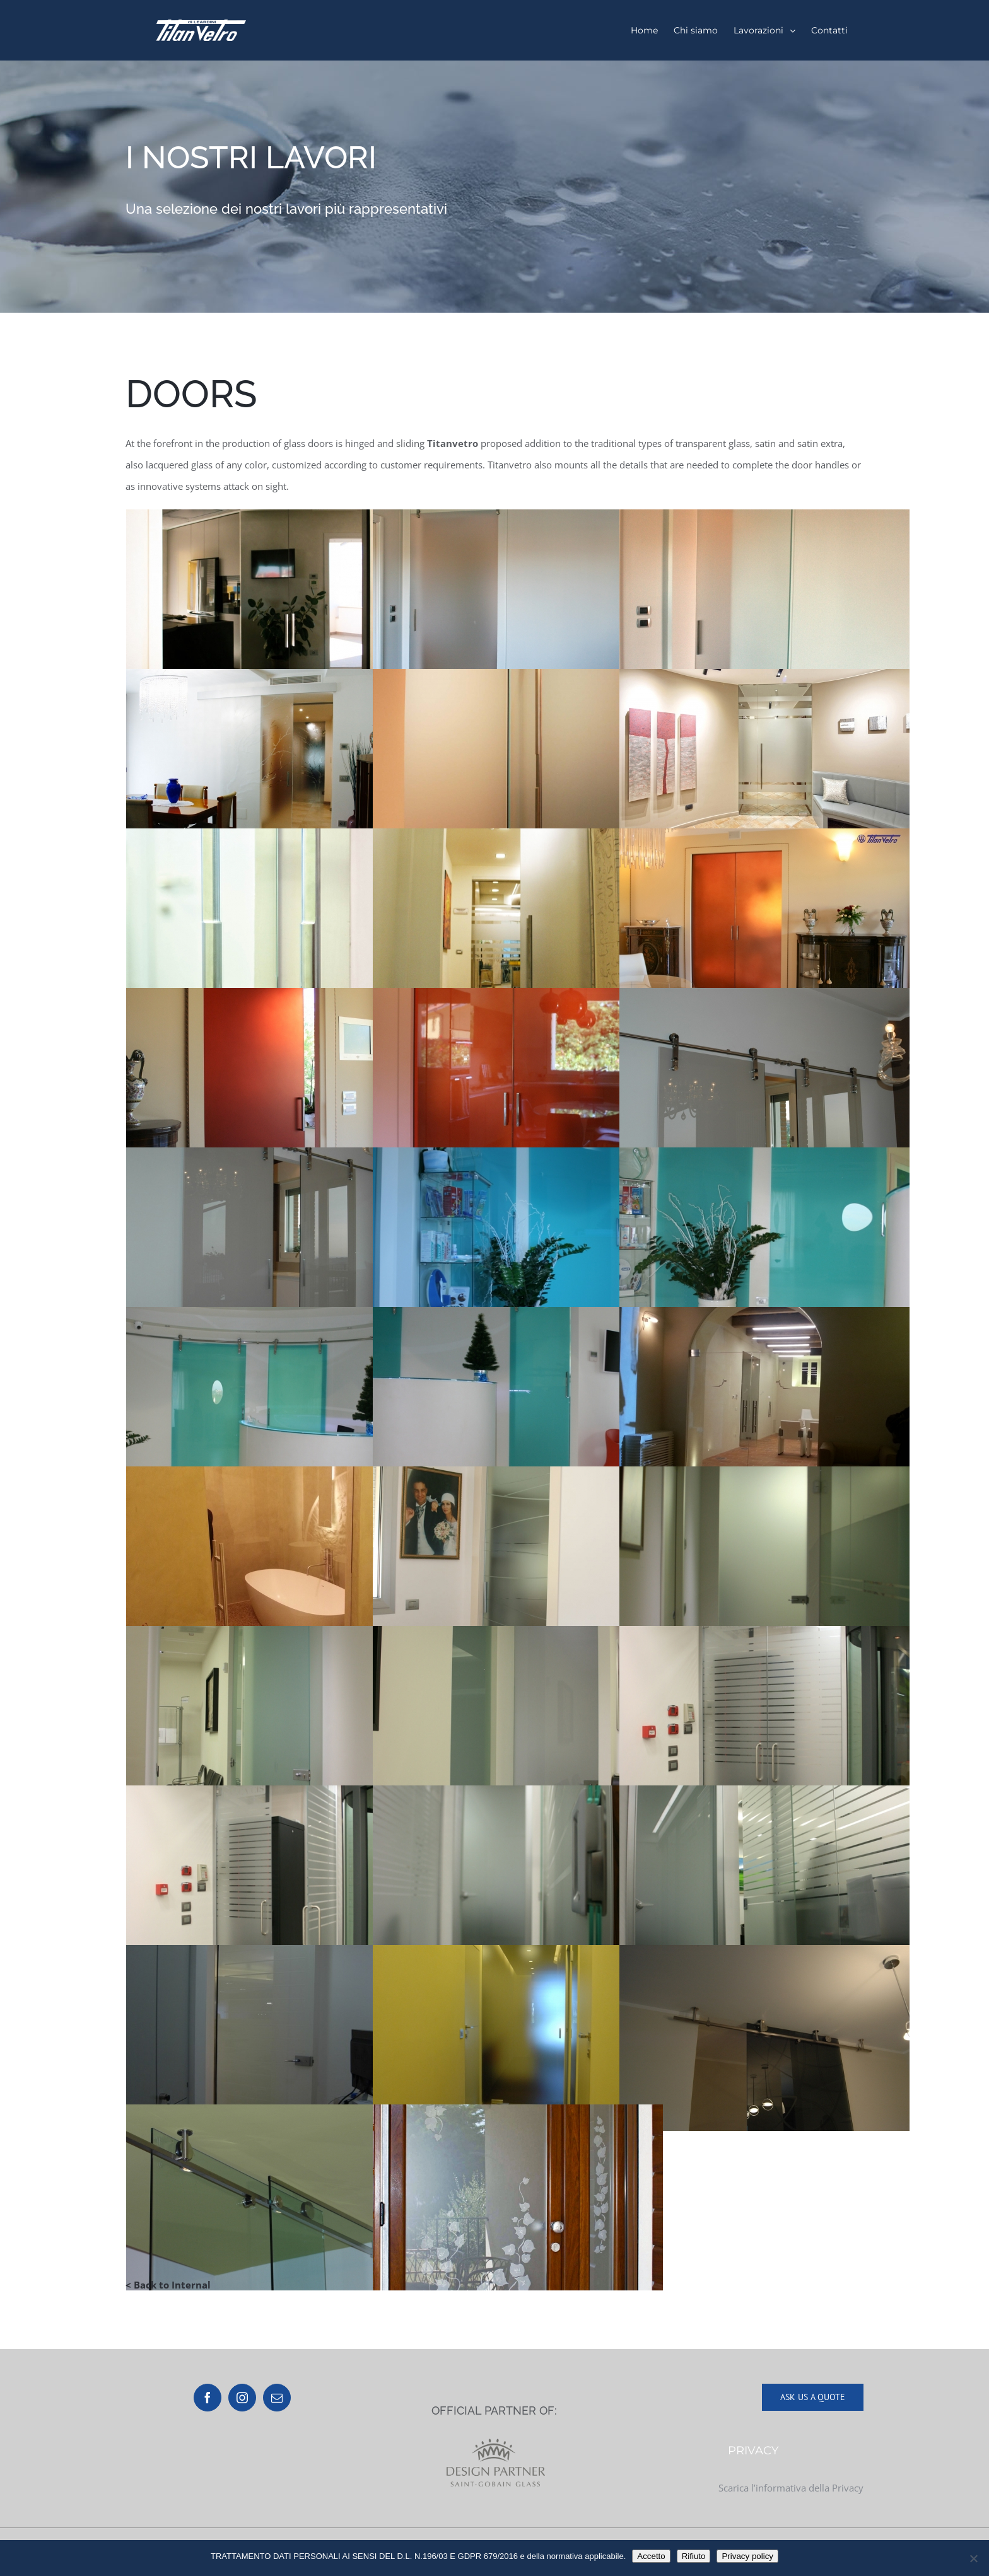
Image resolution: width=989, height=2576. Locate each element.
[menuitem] (644, 30)
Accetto (651, 2556)
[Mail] (277, 2397)
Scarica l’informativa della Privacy (790, 2487)
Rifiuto (694, 2556)
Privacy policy (747, 2556)
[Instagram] (242, 2397)
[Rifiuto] (973, 2558)
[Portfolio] (494, 187)
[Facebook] (207, 2397)
